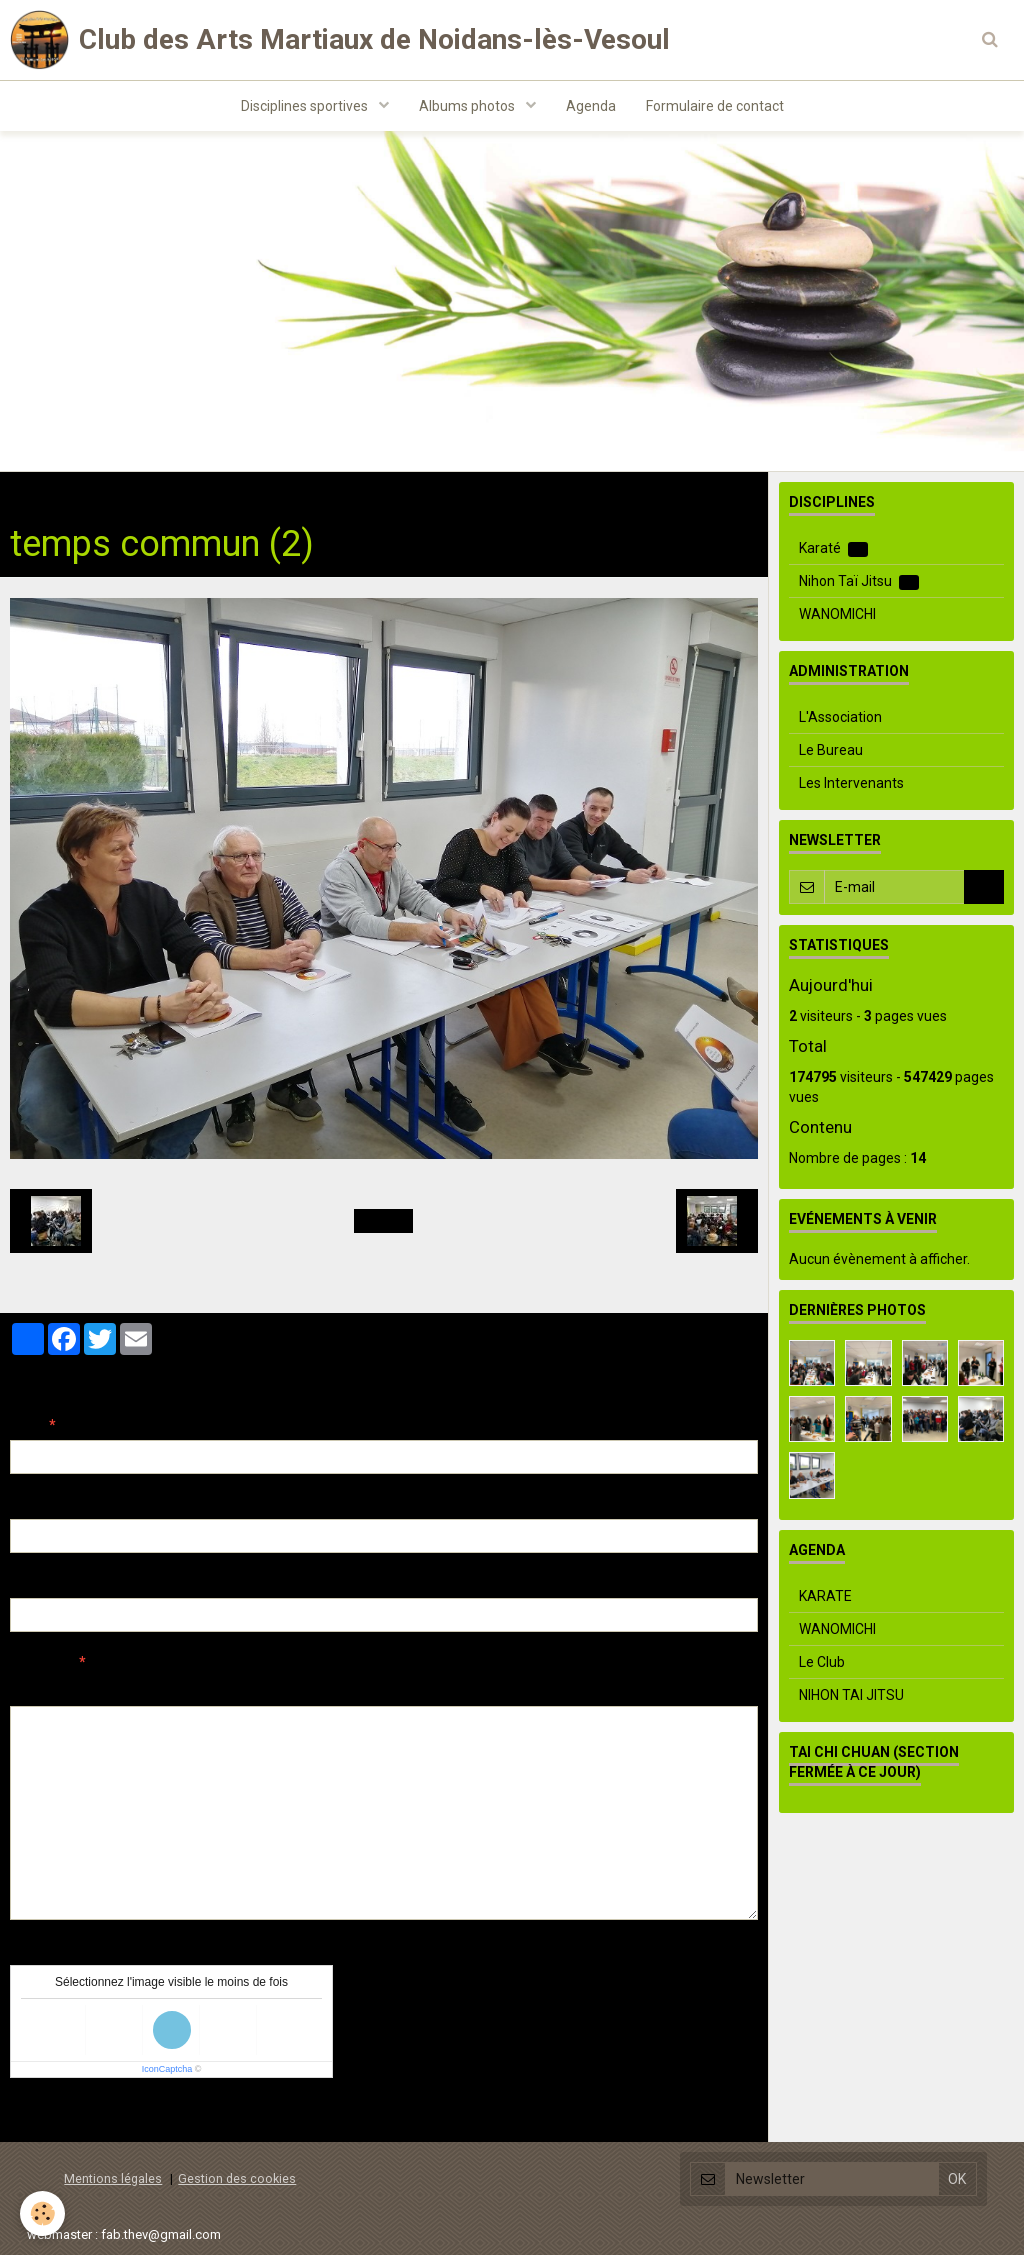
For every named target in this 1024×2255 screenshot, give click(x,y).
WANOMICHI (837, 614)
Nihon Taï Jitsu (859, 581)
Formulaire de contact (715, 106)
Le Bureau (831, 750)
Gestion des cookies (237, 2178)
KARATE (825, 1596)
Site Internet (50, 1583)
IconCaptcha (167, 2069)
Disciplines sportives (306, 106)
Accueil (33, 492)
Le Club (822, 1662)
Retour (383, 1221)
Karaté (833, 548)
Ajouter (52, 2115)
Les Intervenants (851, 783)
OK (984, 887)
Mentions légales (113, 2178)
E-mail (31, 1504)
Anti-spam (44, 1950)
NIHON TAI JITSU (851, 1695)
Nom (26, 1425)
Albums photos (468, 106)
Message (41, 1662)
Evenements (242, 492)
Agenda (591, 106)
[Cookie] (42, 2213)
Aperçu (364, 1689)
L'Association (840, 717)
